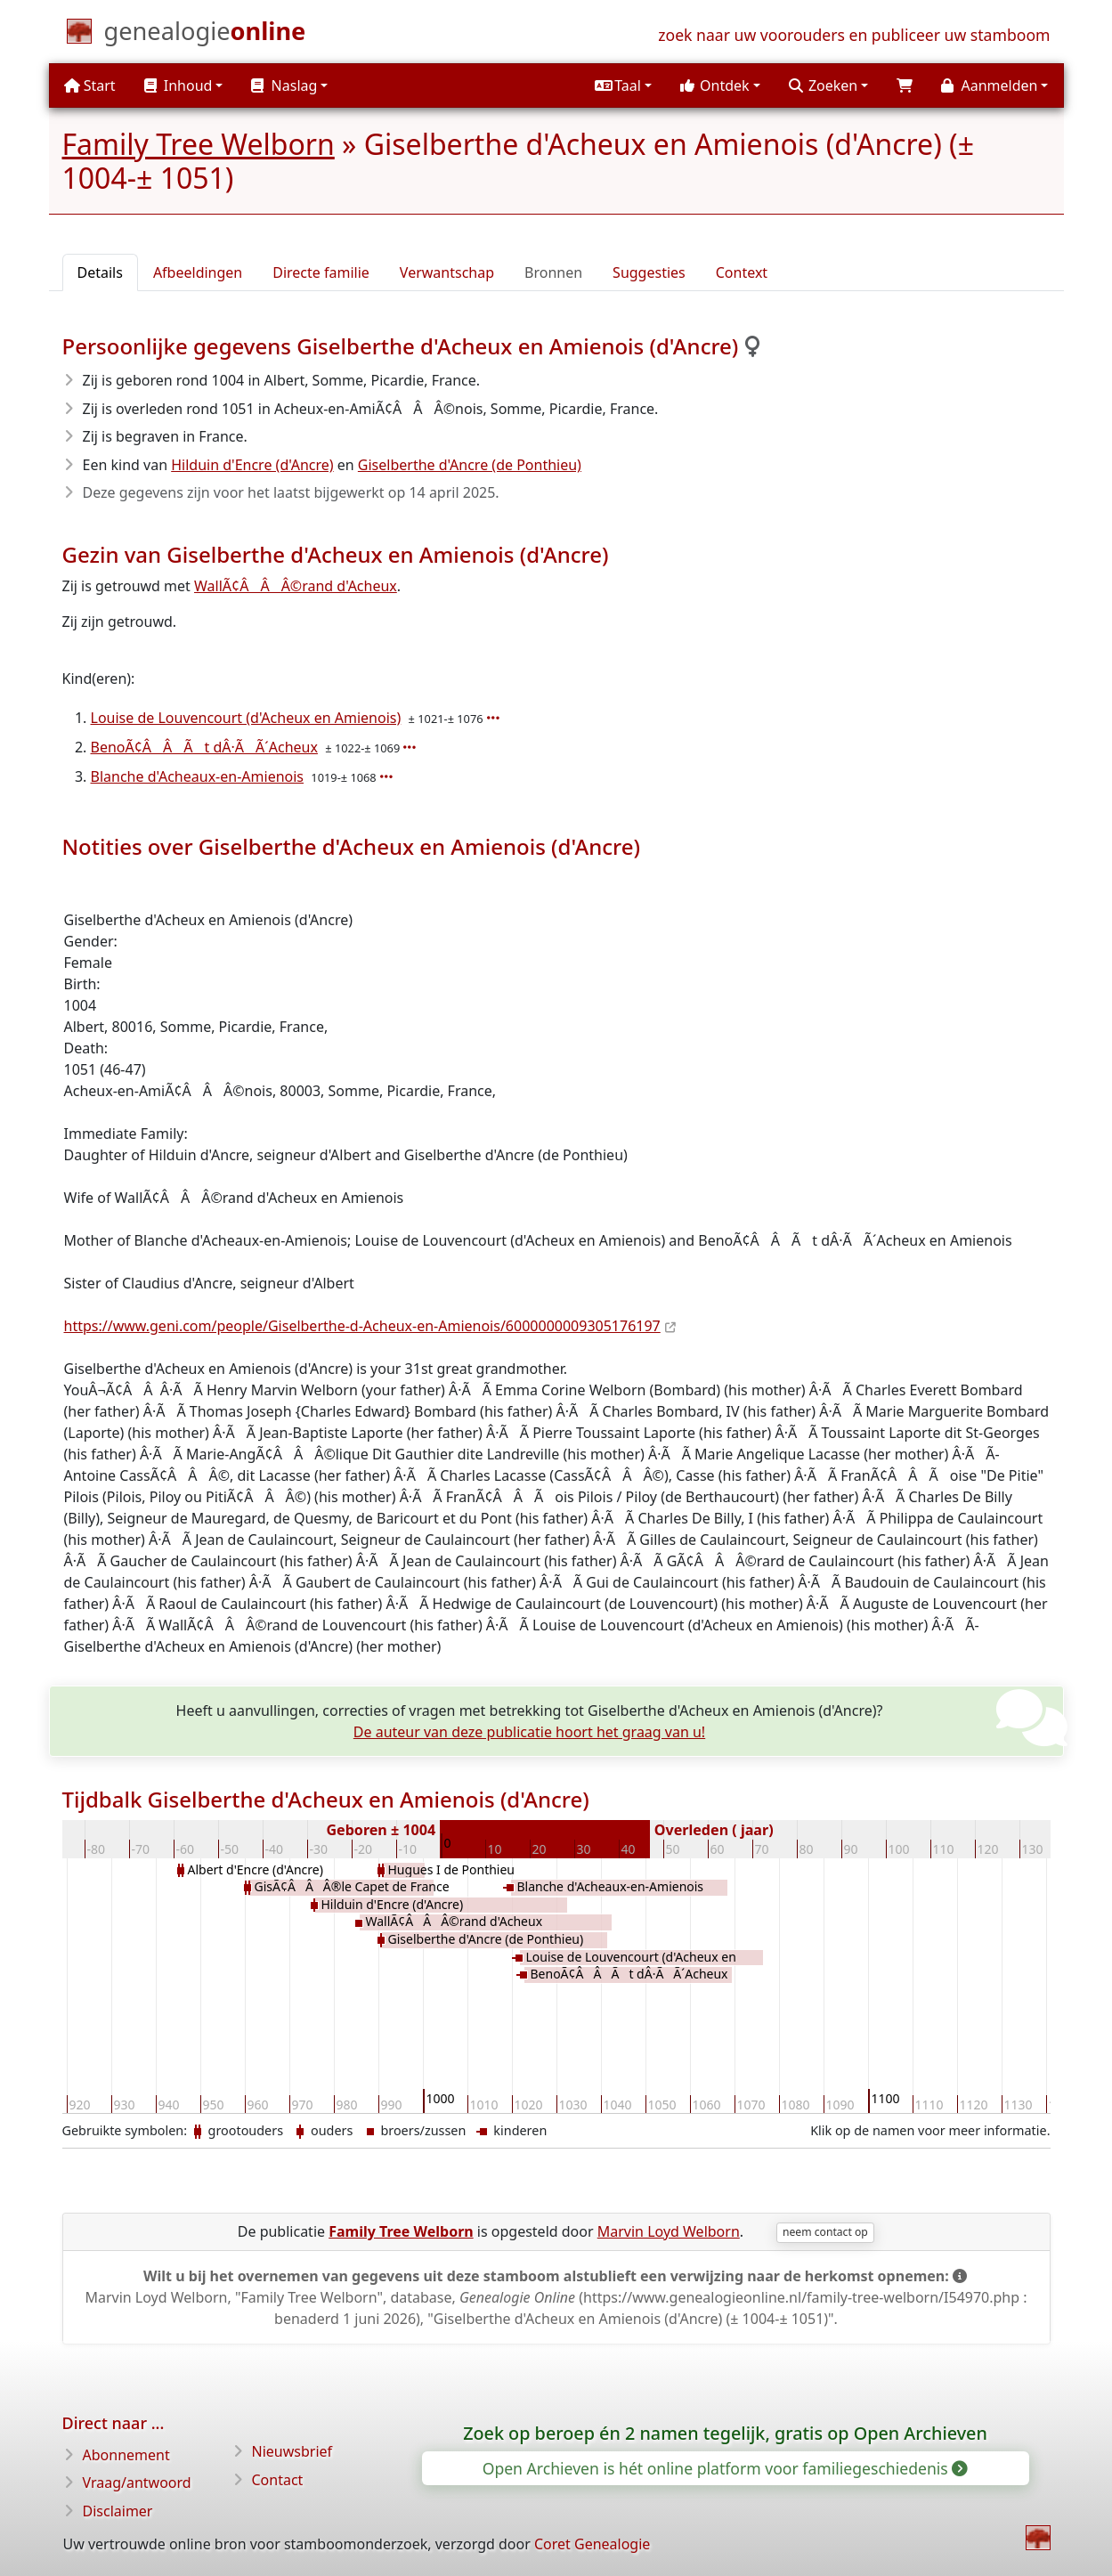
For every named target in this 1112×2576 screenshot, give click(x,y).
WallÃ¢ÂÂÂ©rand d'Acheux (295, 586)
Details (100, 272)
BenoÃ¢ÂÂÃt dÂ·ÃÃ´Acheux (204, 747)
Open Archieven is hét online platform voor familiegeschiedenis (724, 2468)
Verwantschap (447, 272)
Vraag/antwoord (137, 2482)
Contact (278, 2480)
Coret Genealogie (592, 2544)
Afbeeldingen (197, 272)
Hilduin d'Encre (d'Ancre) (252, 465)
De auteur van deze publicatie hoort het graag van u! (529, 1732)
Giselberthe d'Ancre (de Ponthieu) (469, 465)
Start (90, 85)
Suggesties (649, 272)
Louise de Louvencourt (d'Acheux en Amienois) (246, 717)
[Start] (205, 35)
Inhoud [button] (178, 85)
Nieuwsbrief (292, 2451)
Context (741, 272)
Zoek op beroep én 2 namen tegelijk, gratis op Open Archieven (725, 2433)
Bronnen (553, 272)
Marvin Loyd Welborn (668, 2231)
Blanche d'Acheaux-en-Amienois (197, 776)
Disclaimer (118, 2511)
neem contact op (825, 2231)
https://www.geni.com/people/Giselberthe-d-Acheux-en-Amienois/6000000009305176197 (362, 1326)
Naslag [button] (284, 85)
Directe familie (320, 272)
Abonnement (126, 2455)
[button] (623, 85)
